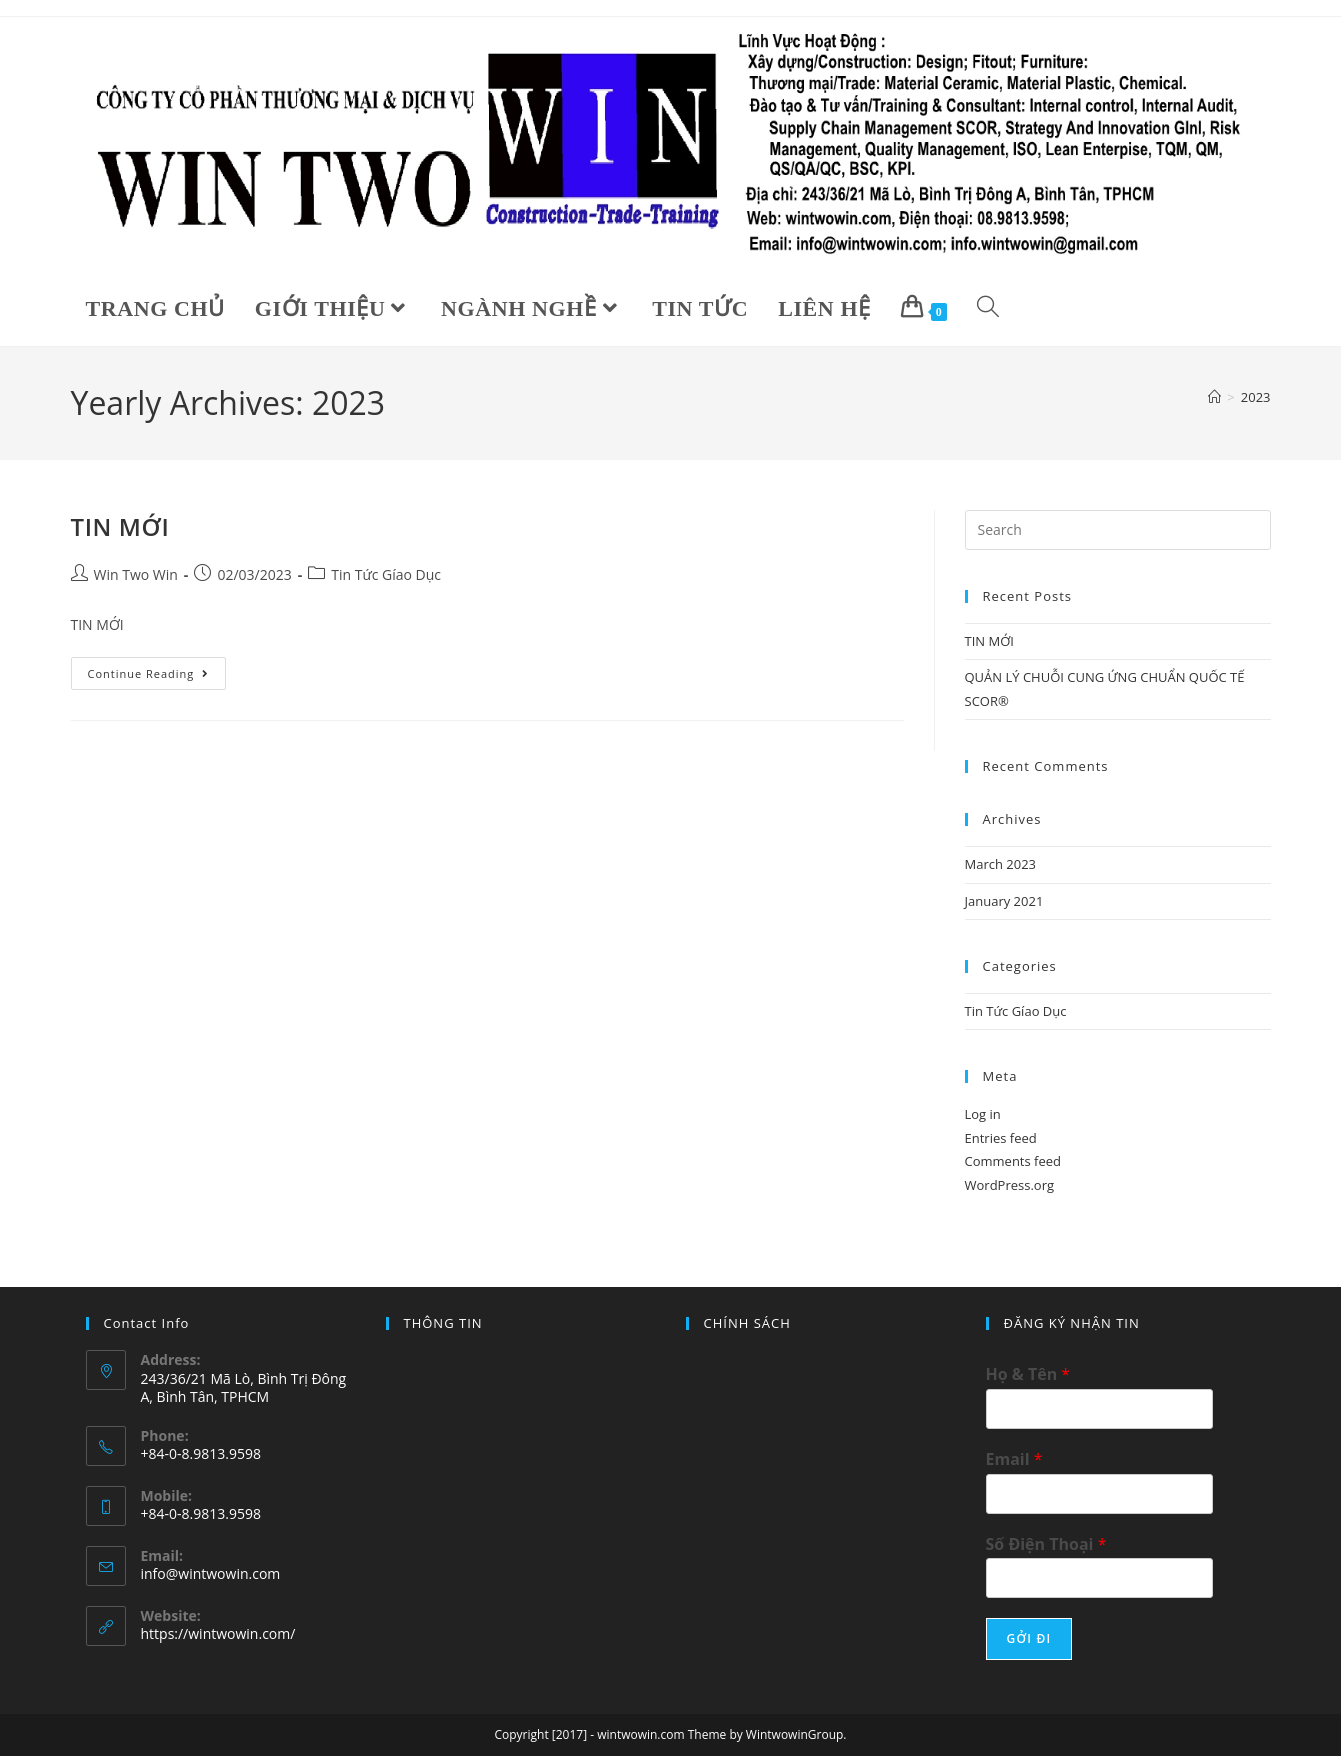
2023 (1256, 397)
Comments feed (1013, 1161)
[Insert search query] (1118, 530)
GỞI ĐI (1029, 1638)
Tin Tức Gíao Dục (386, 574)
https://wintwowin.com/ (218, 1633)
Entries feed (1001, 1138)
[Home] (1214, 397)
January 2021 (1004, 901)
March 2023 (1001, 864)
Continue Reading (156, 669)
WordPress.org (1010, 1185)
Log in (983, 1114)
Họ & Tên (1028, 1374)
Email (1014, 1459)
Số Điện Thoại (1046, 1544)
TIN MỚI (120, 526)
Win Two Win (136, 574)
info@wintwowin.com (211, 1573)
